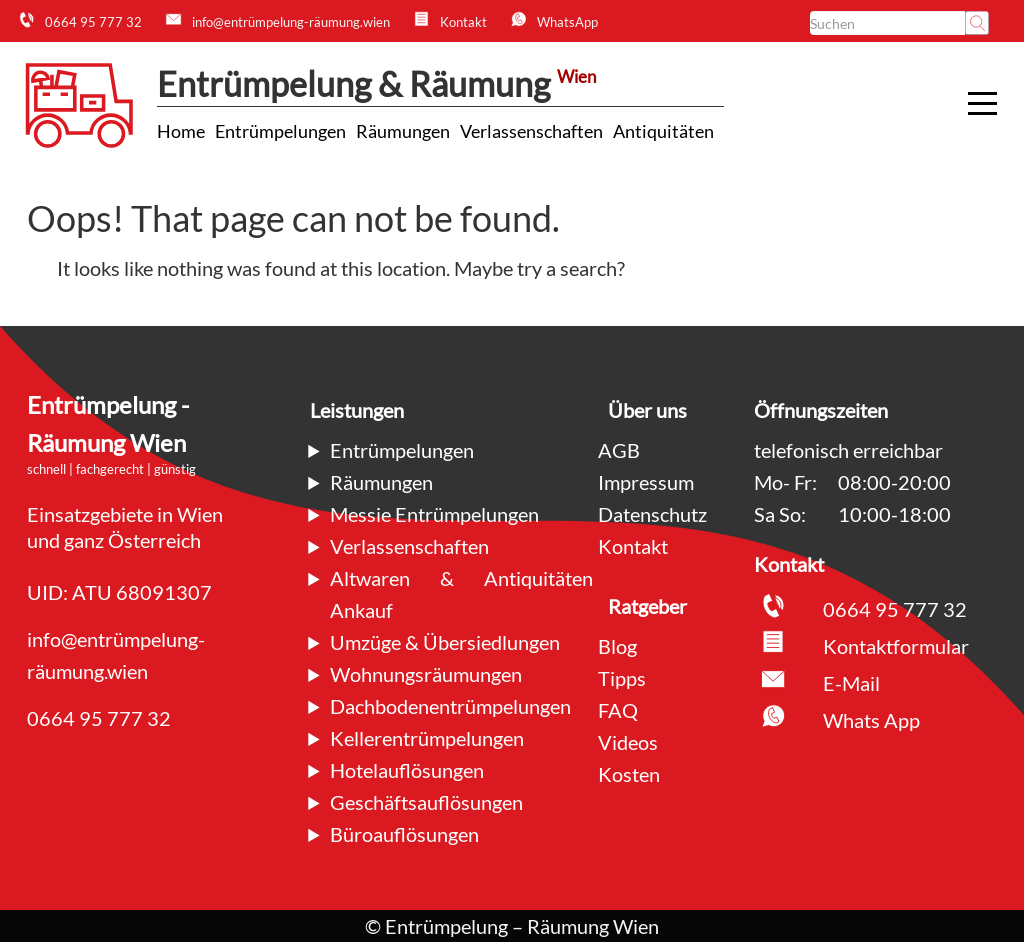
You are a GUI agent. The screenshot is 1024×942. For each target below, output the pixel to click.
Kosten (629, 774)
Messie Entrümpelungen (434, 514)
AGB (619, 450)
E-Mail (851, 683)
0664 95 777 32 (99, 718)
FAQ (618, 710)
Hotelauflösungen (407, 770)
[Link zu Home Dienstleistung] (181, 131)
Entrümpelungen (402, 450)
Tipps (622, 678)
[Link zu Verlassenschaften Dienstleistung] (531, 131)
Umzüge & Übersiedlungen (445, 642)
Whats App (871, 720)
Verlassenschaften (409, 546)
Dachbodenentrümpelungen (450, 706)
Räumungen (381, 482)
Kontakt (633, 546)
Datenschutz (652, 514)
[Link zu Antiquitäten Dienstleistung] (663, 131)
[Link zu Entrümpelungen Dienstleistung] (280, 131)
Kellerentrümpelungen (427, 738)
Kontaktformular (896, 646)
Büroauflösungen (404, 834)
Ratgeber (647, 606)
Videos (628, 742)
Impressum (646, 482)
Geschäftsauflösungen (426, 802)
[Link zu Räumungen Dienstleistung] (403, 131)
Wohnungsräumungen (426, 674)
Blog (617, 646)
